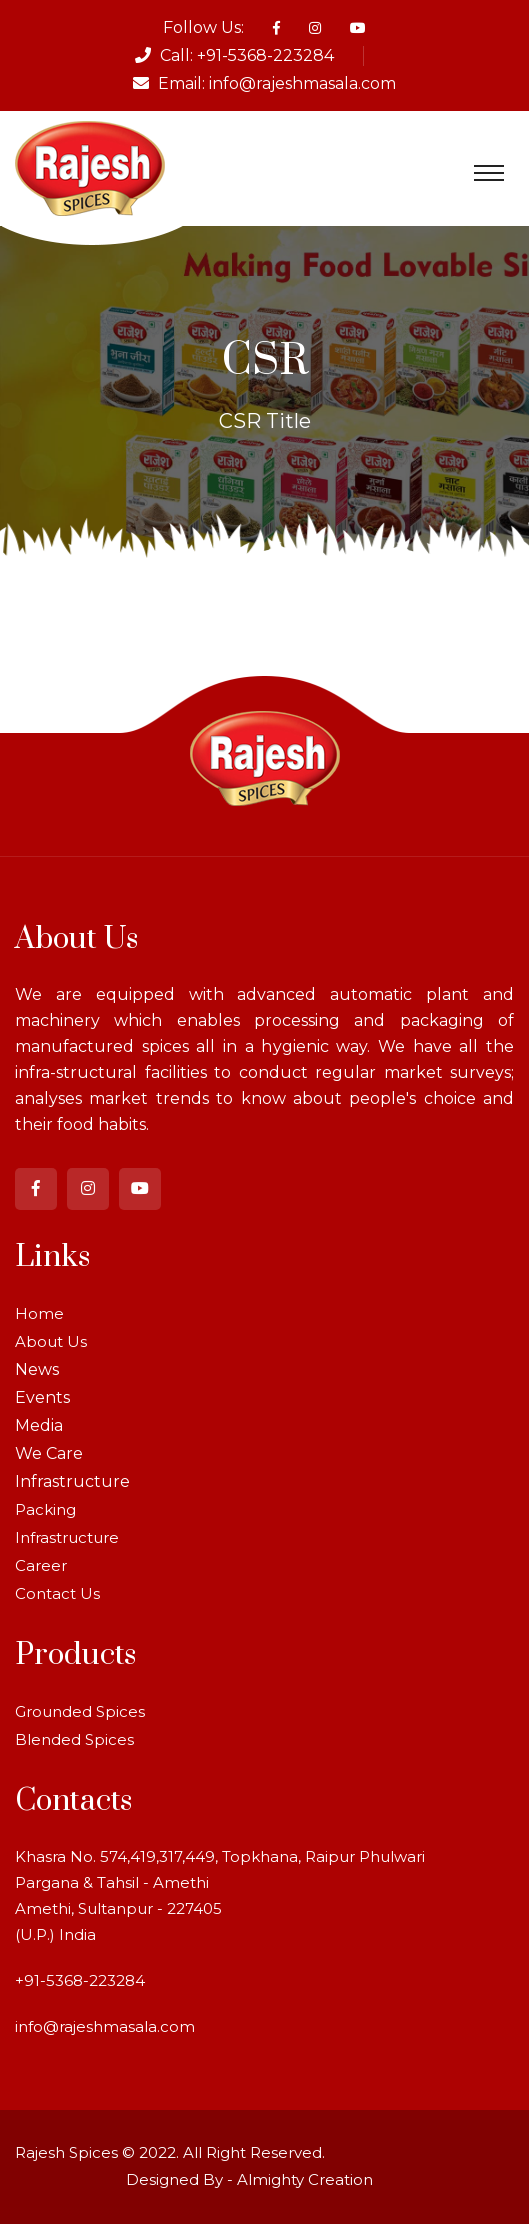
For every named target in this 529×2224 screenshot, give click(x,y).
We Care (49, 1453)
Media (39, 1425)
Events (42, 1397)
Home (39, 1313)
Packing (45, 1509)
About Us (51, 1341)
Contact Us (57, 1593)
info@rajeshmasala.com (302, 83)
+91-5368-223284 (265, 55)
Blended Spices (74, 1739)
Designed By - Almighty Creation (249, 2179)
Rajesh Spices (66, 2152)
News (37, 1369)
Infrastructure (72, 1481)
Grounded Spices (80, 1711)
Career (41, 1565)
